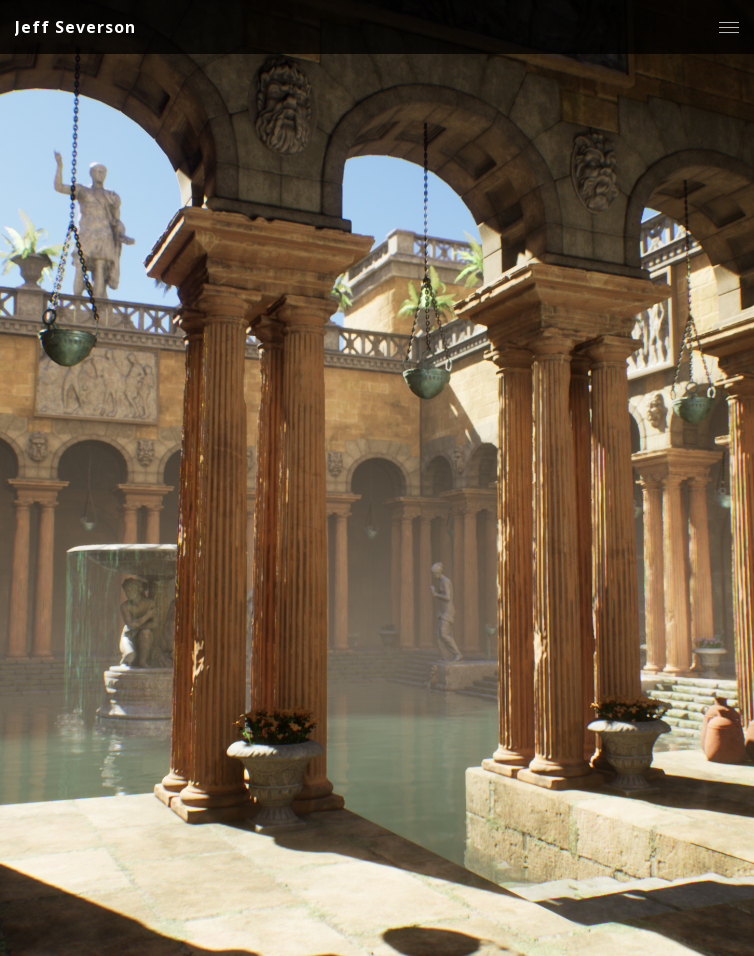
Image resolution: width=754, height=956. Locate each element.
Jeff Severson (75, 27)
